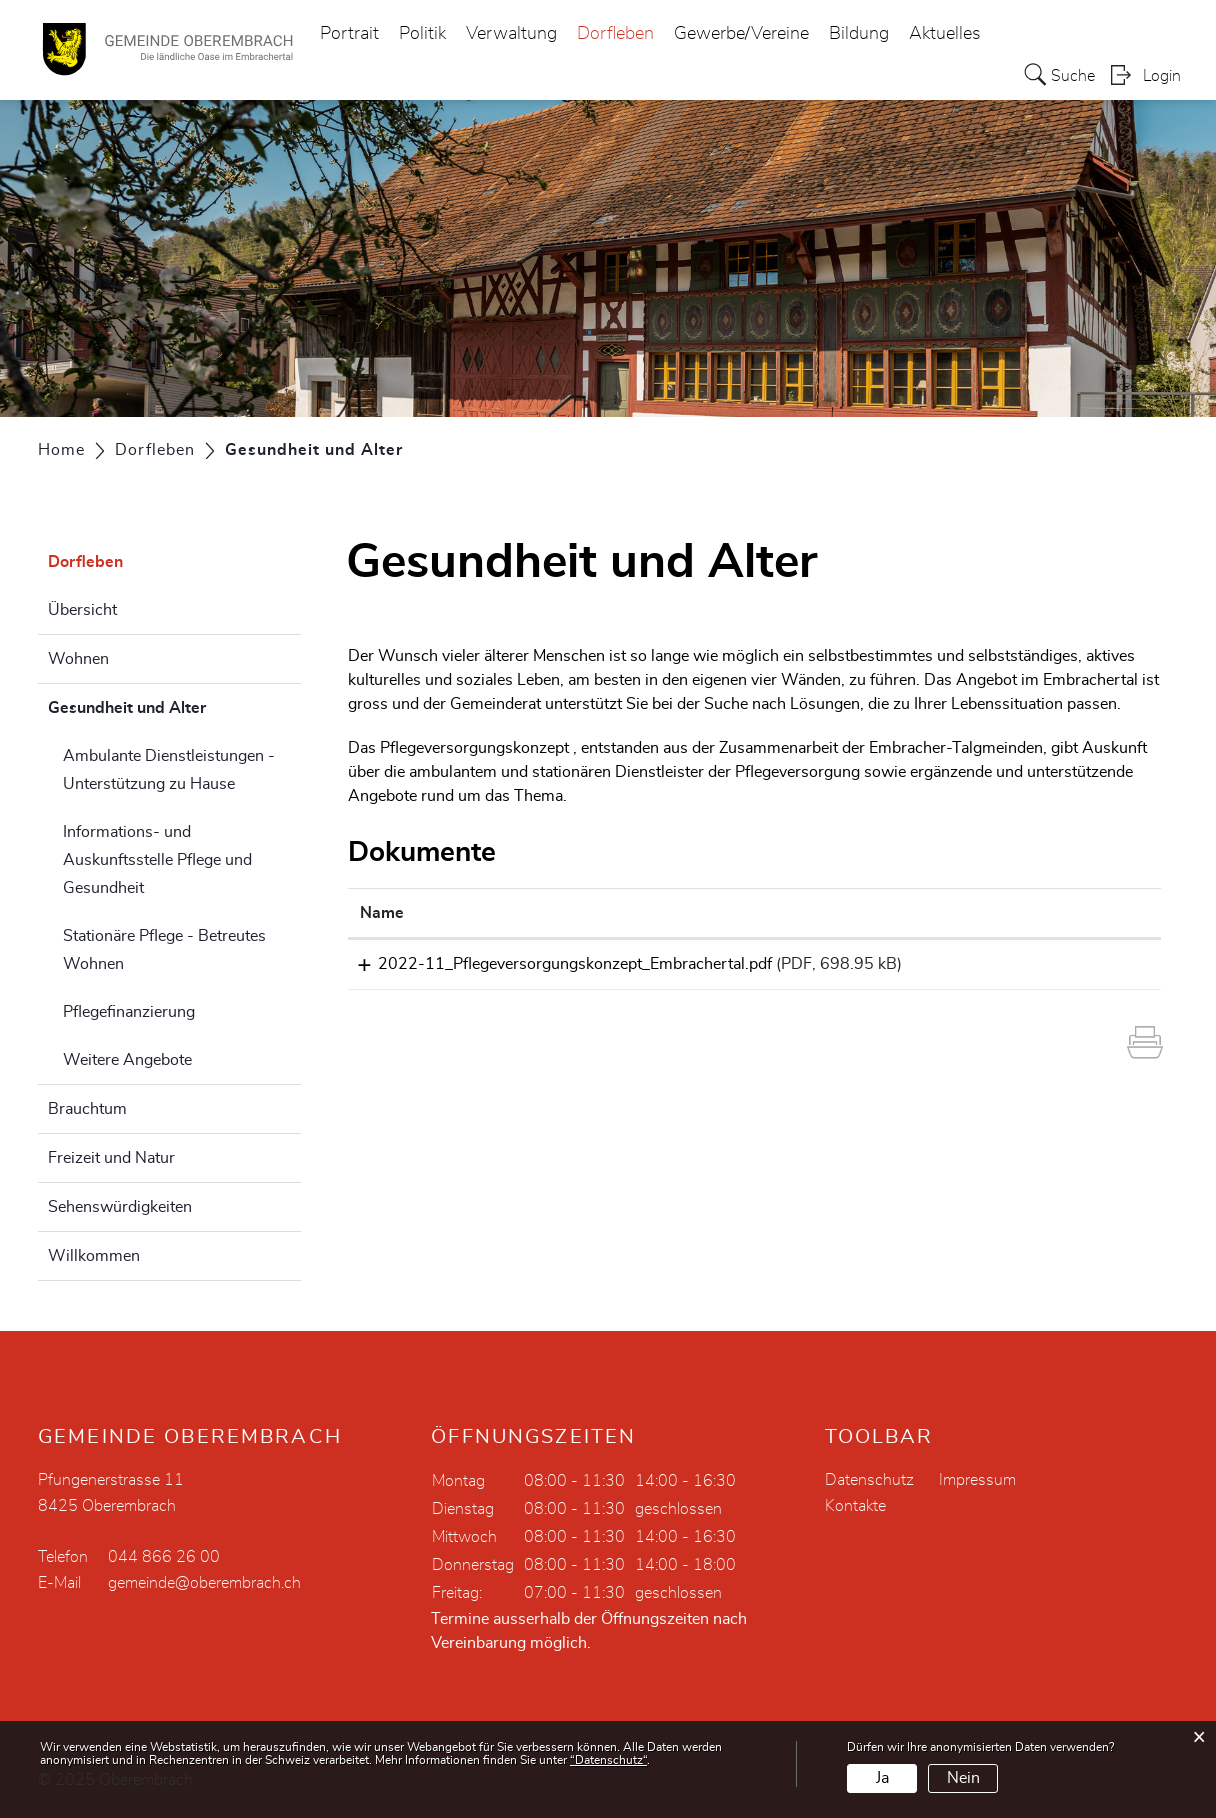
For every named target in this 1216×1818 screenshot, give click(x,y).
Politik (422, 34)
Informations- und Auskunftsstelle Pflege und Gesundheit (157, 860)
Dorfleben (615, 34)
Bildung (859, 34)
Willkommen (94, 1256)
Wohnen (78, 659)
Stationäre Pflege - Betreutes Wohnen (164, 950)
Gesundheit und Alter (174, 705)
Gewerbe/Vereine (741, 34)
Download (1095, 967)
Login (1162, 76)
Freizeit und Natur (111, 1158)
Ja (882, 1778)
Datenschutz (869, 1480)
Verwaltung (511, 34)
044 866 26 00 (164, 1557)
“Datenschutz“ (608, 1760)
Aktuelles (945, 34)
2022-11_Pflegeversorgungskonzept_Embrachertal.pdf (557, 964)
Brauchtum (87, 1109)
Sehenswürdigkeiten (120, 1207)
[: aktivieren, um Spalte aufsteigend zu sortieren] (1095, 913)
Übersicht (82, 610)
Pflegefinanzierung (129, 1012)
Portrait (349, 34)
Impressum (977, 1480)
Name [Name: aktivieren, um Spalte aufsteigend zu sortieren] (382, 913)
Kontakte (855, 1506)
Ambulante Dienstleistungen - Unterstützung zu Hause (169, 770)
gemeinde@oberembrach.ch (204, 1583)
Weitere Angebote (127, 1060)
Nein (963, 1778)
